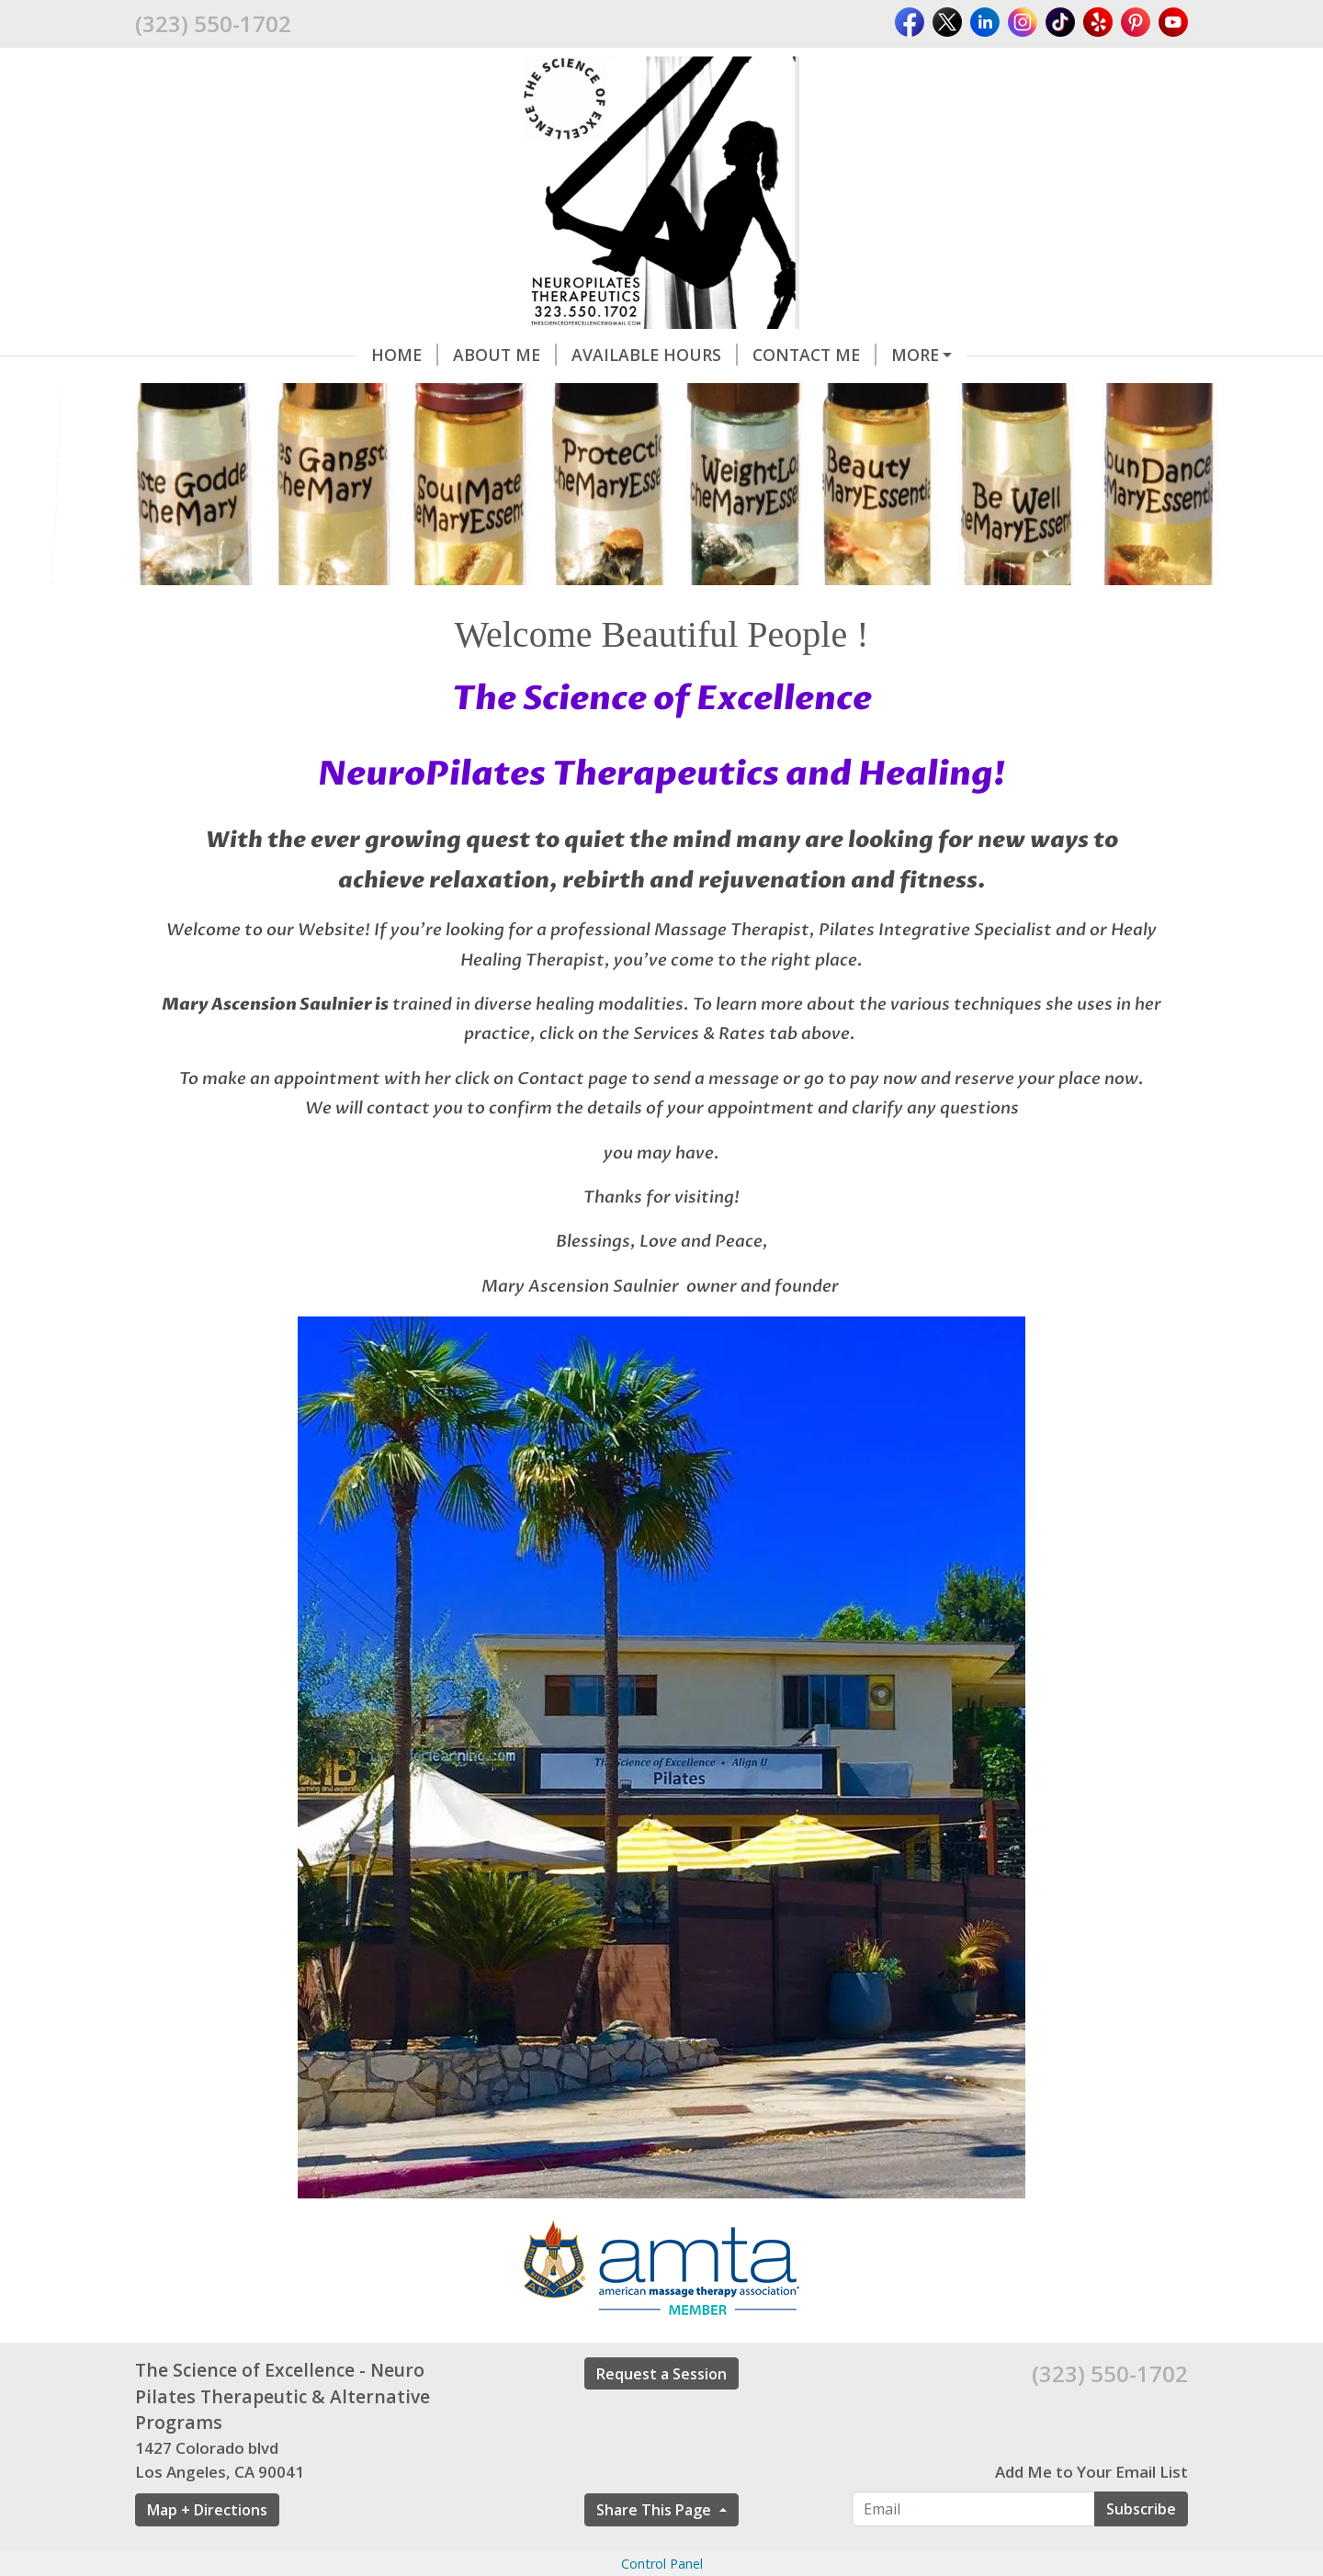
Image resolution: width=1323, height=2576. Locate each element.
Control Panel (662, 2563)
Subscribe (1141, 2509)
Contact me (814, 355)
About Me (505, 355)
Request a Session (661, 2374)
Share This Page (655, 2510)
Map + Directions (207, 2510)
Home (404, 355)
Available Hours (654, 355)
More (915, 355)
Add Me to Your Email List (1091, 2471)
